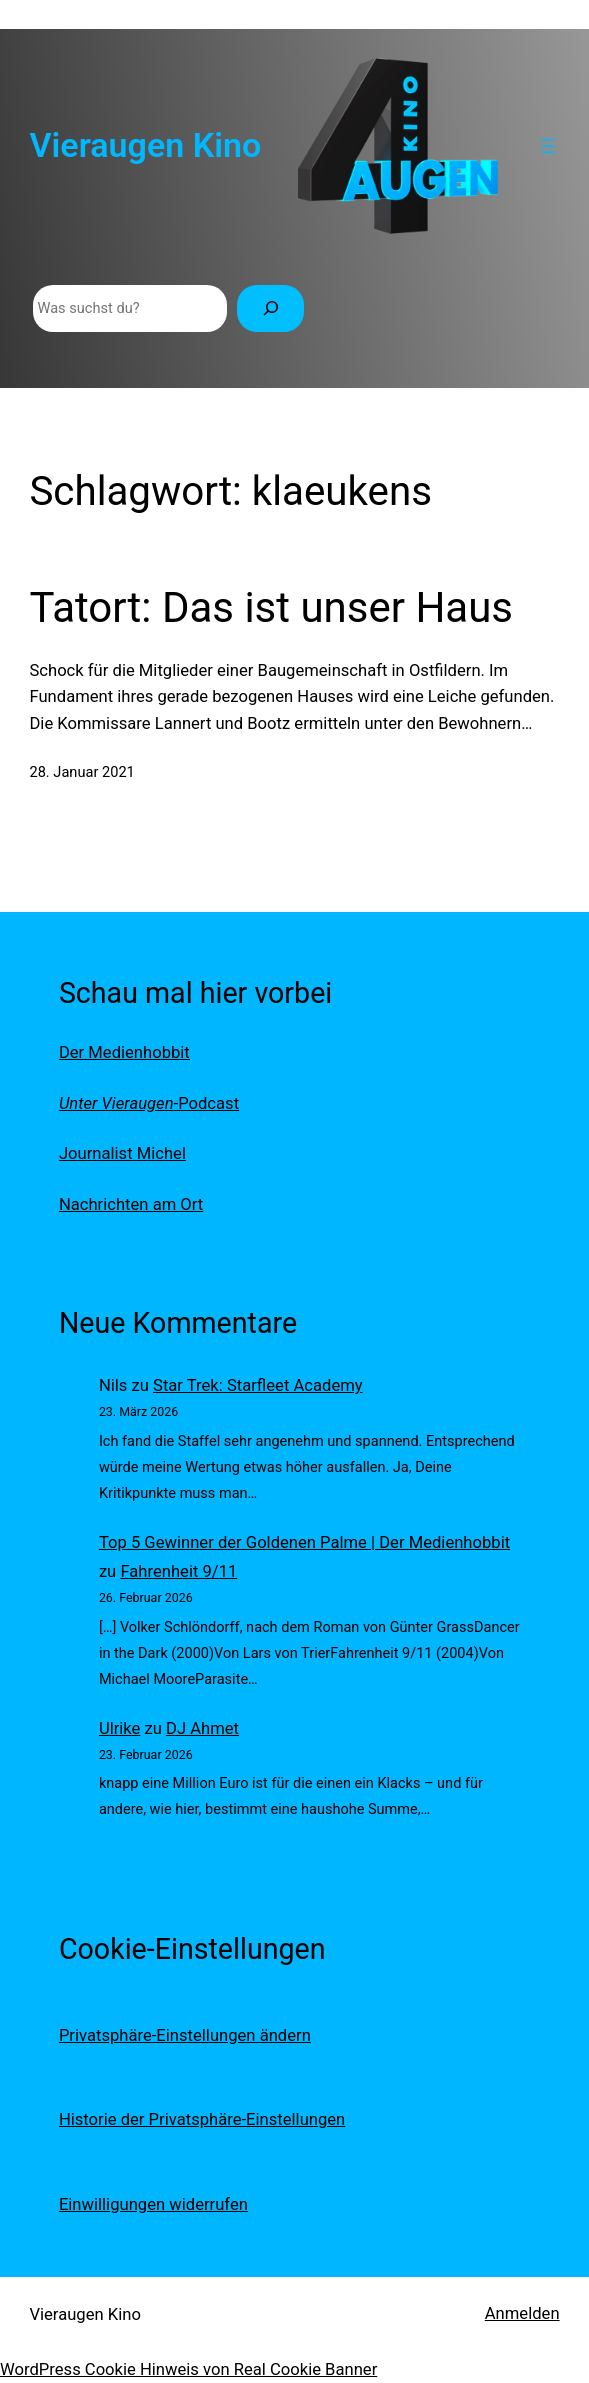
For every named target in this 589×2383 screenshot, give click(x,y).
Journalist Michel (122, 1153)
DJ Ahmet (202, 1728)
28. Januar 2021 (81, 772)
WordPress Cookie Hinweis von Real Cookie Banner (188, 2369)
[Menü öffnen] (548, 146)
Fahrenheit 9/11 (178, 1571)
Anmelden (522, 2313)
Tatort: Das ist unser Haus (271, 607)
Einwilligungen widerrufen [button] (153, 2204)
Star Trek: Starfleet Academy (258, 1385)
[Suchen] (270, 308)
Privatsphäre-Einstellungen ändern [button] (185, 2035)
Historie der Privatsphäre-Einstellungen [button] (202, 2119)
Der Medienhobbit (124, 1052)
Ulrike (120, 1728)
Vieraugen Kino (145, 145)
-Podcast (149, 1103)
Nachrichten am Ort (131, 1204)
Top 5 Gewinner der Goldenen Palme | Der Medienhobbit (304, 1542)
